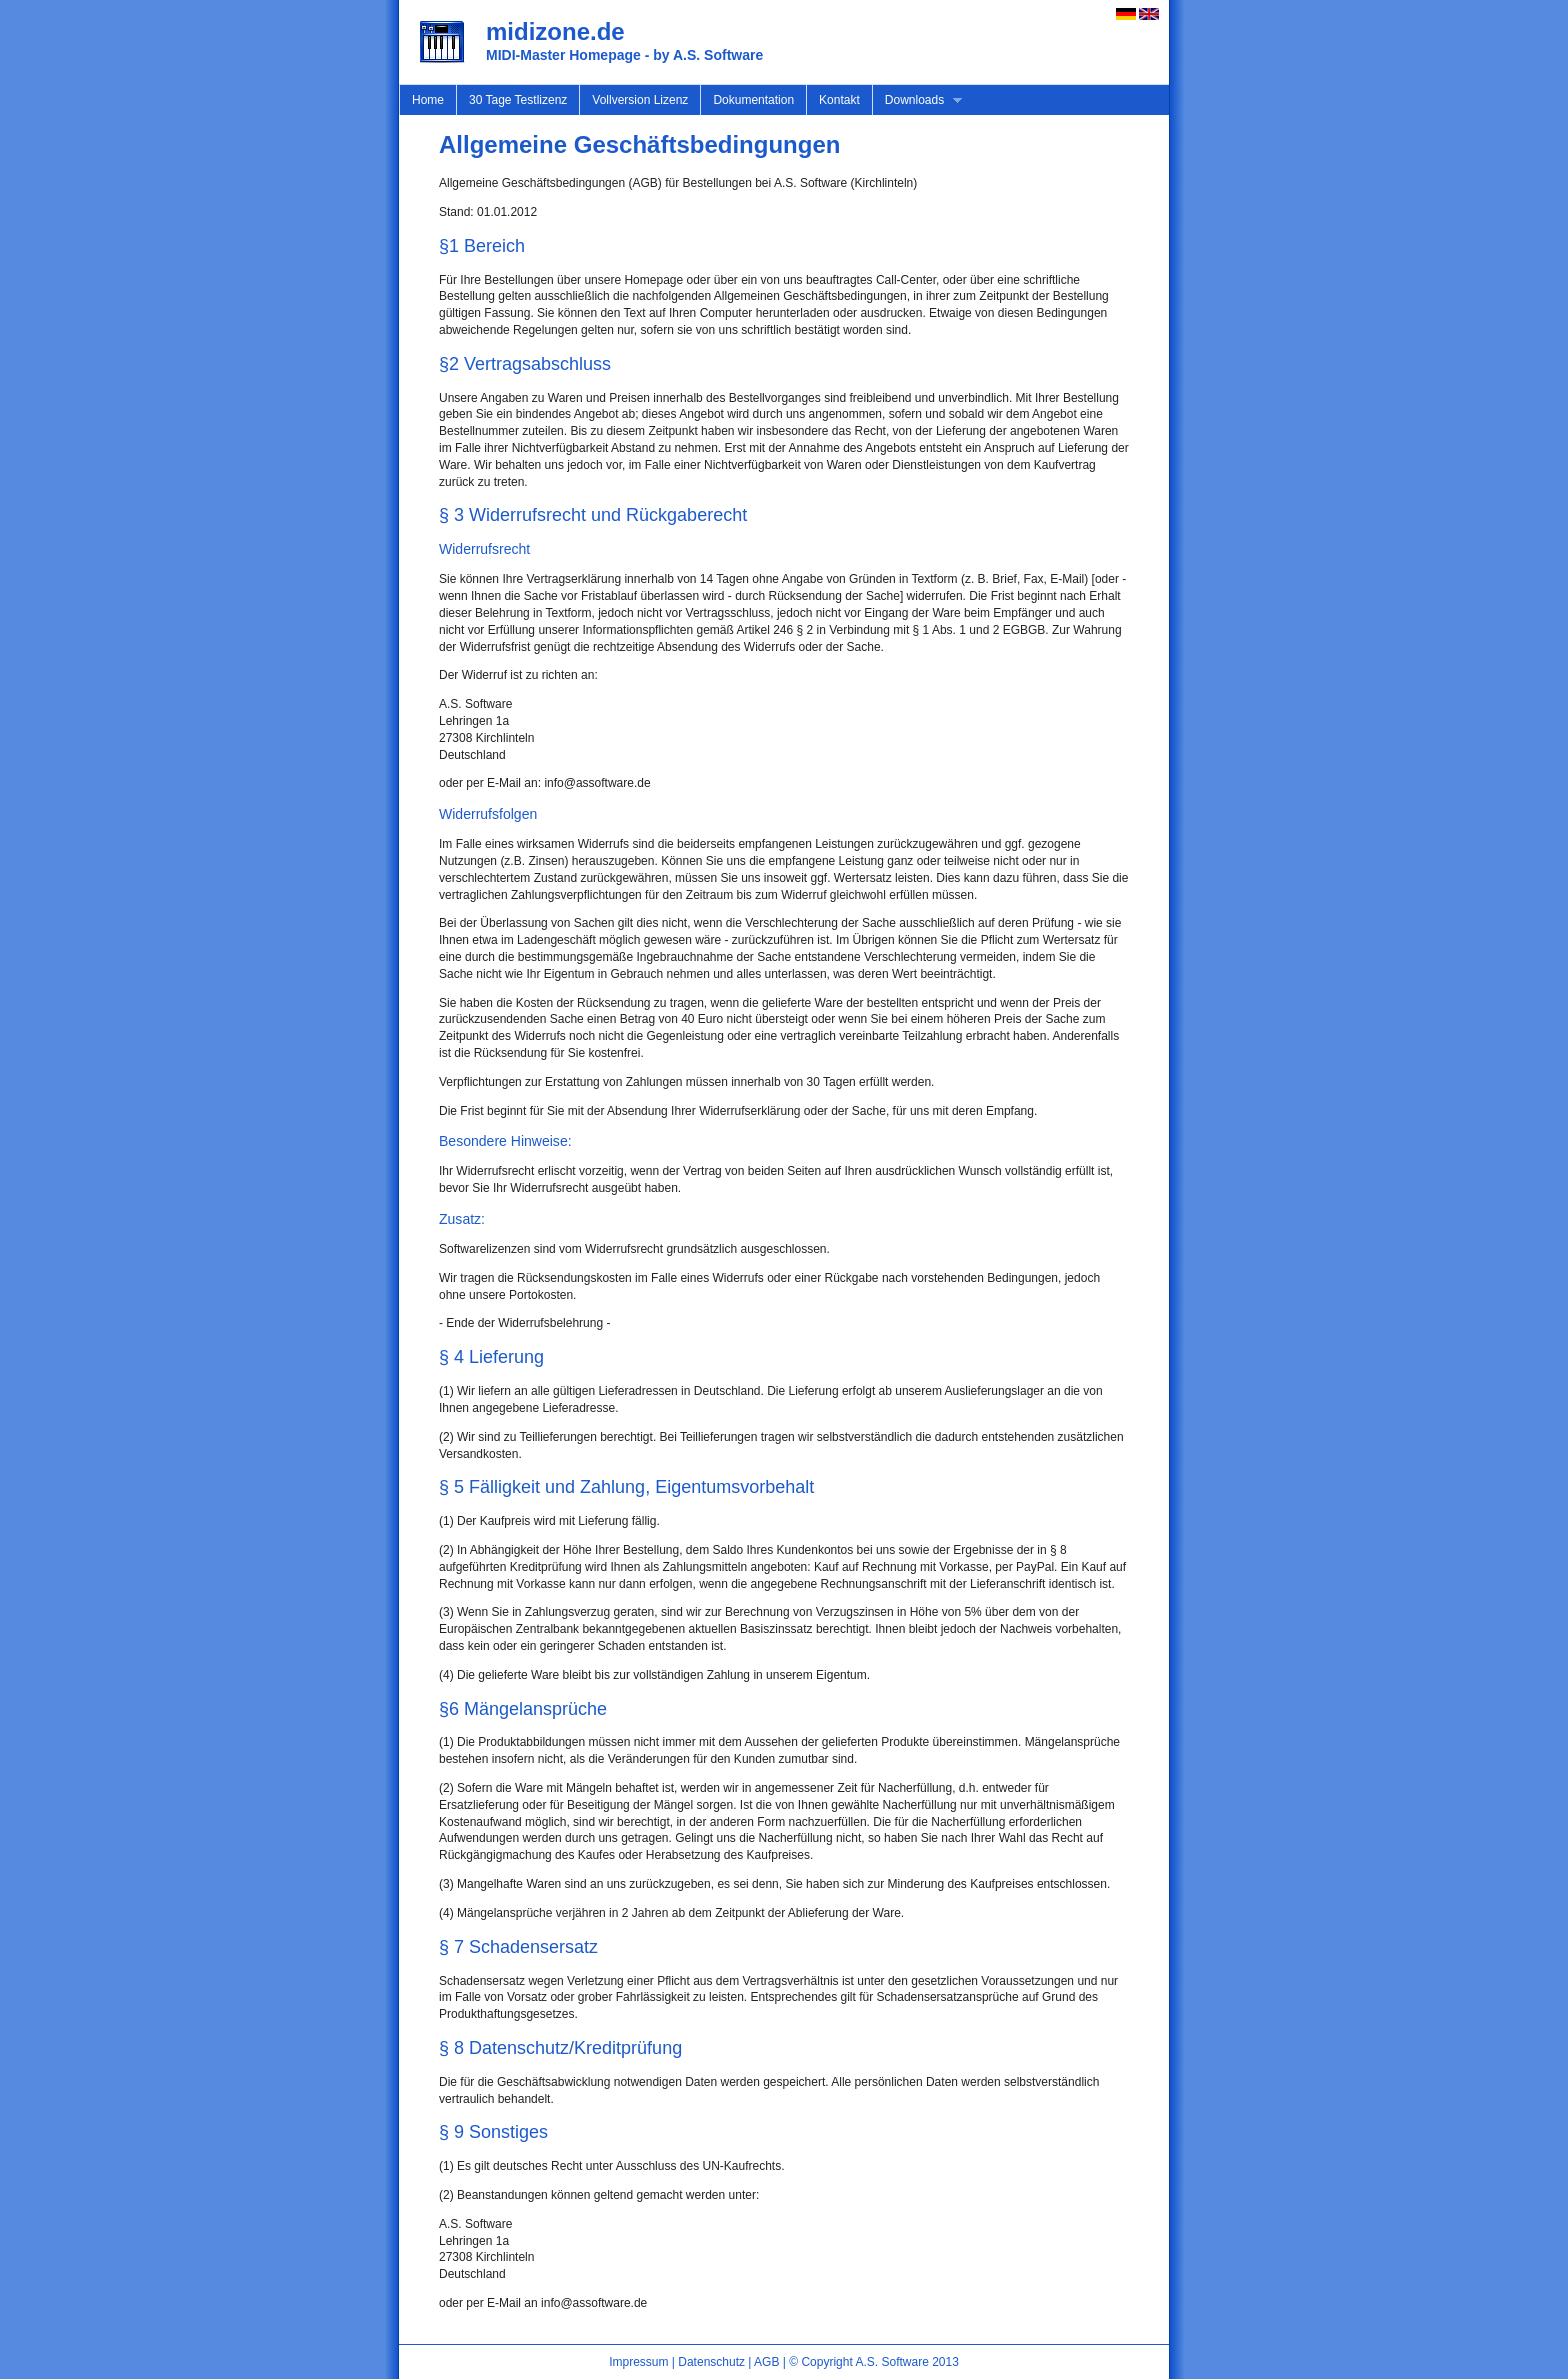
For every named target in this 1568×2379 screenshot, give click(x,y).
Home (428, 100)
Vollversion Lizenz (640, 100)
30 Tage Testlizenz (518, 100)
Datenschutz (711, 2362)
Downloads (917, 100)
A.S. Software (891, 2362)
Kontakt (839, 100)
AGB (766, 2362)
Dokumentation (753, 100)
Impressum (638, 2362)
